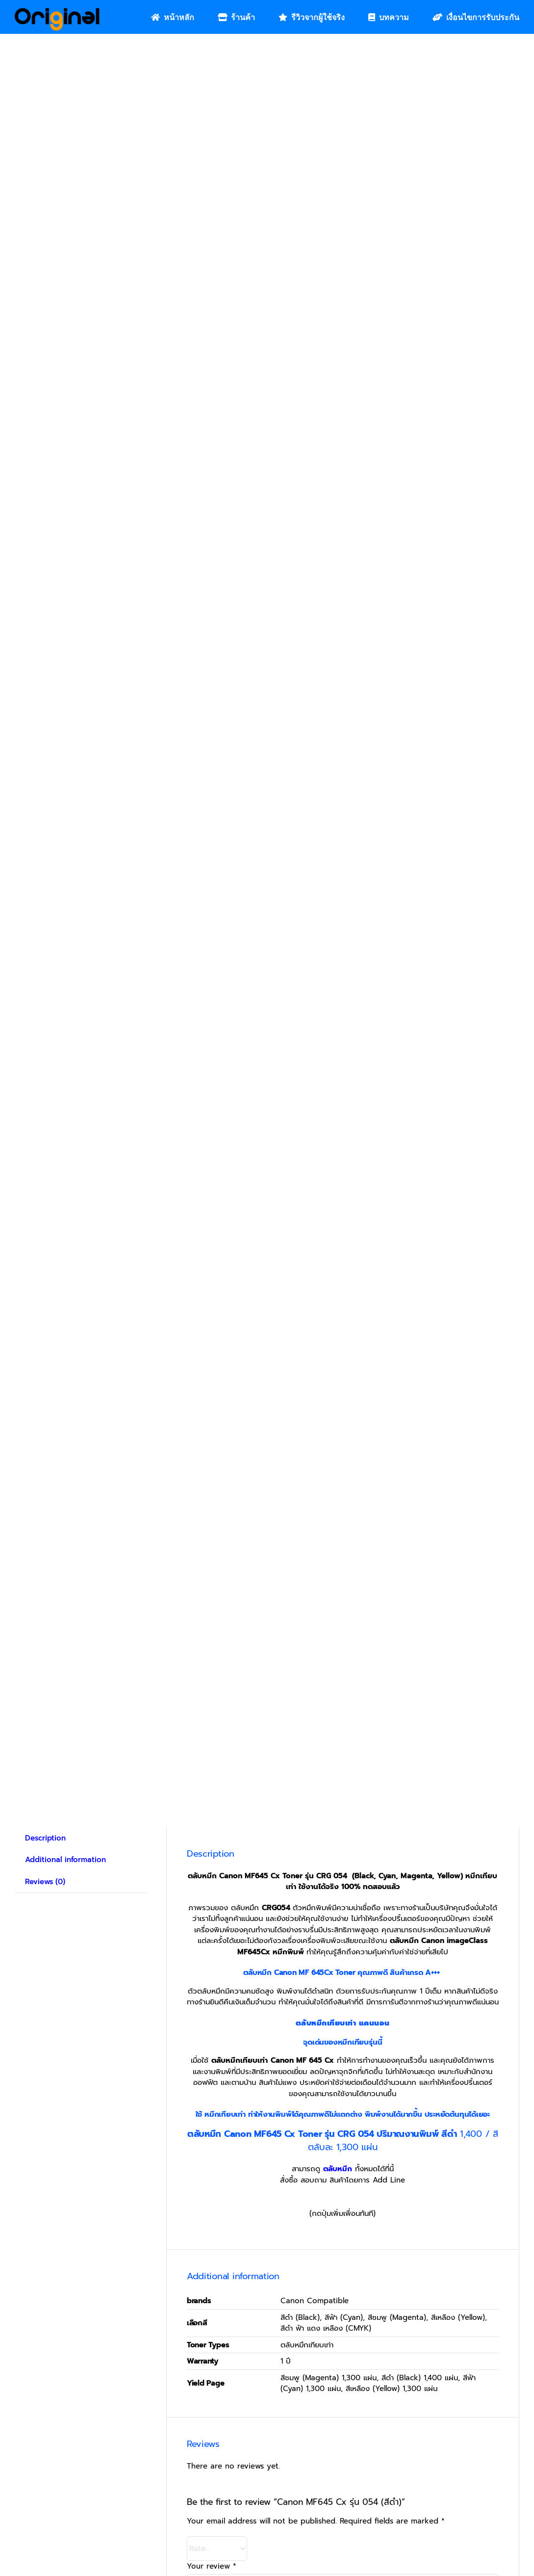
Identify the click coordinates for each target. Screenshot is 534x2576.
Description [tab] (45, 1838)
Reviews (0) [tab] (45, 1881)
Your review (211, 2566)
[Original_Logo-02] (57, 11)
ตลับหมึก (337, 2168)
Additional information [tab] (65, 1859)
